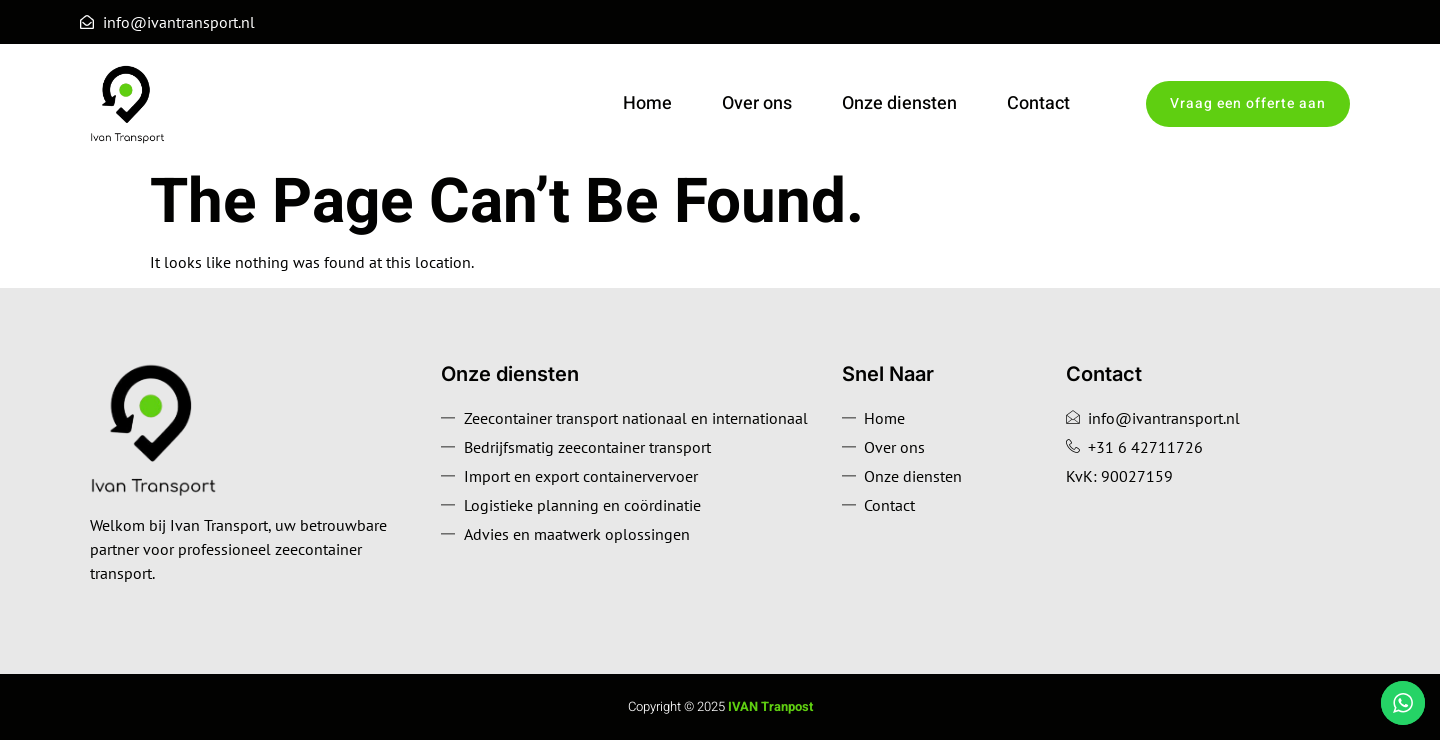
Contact (1038, 103)
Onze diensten (899, 103)
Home (647, 103)
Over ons (757, 103)
